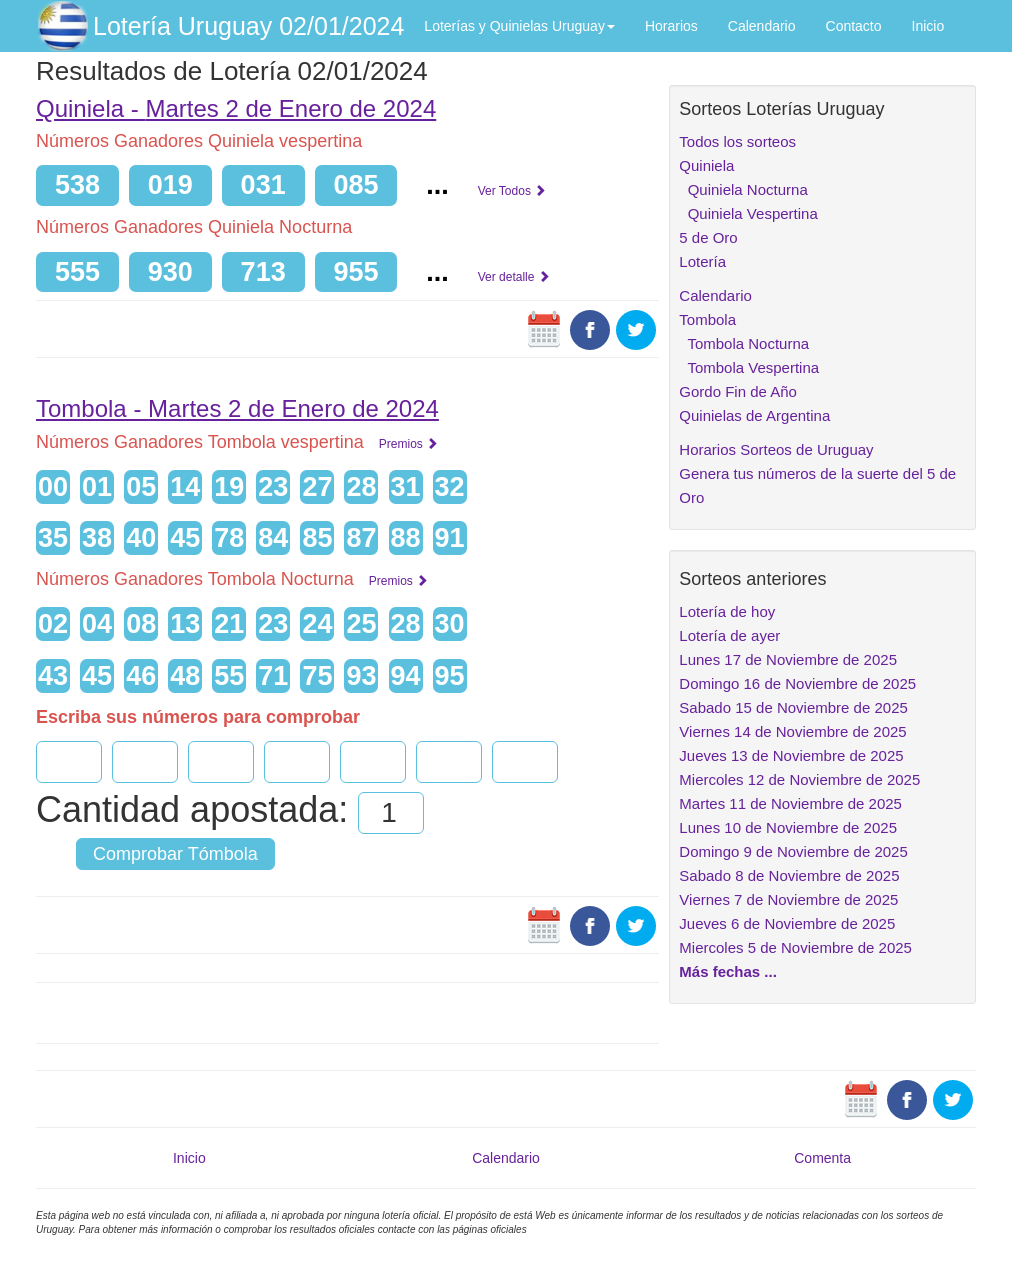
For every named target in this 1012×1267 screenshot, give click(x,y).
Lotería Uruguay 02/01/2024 (248, 26)
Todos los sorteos (737, 141)
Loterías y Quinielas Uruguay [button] (519, 26)
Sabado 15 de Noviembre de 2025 (793, 707)
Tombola (707, 319)
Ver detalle (514, 277)
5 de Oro (708, 237)
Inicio (928, 26)
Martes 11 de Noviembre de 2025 (790, 803)
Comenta (822, 1158)
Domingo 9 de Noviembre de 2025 (793, 851)
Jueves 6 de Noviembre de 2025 (787, 923)
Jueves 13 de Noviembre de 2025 (791, 755)
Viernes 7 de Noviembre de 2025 (788, 899)
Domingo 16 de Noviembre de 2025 (797, 683)
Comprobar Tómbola (175, 854)
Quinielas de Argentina (754, 415)
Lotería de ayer (729, 635)
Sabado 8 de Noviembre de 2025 (789, 875)
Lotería (702, 261)
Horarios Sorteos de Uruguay (776, 449)
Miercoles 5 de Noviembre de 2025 (795, 947)
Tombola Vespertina (749, 367)
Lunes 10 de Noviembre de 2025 (788, 827)
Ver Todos (512, 191)
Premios (408, 444)
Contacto (854, 26)
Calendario (762, 26)
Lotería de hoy (727, 611)
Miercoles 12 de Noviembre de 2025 (799, 779)
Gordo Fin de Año (738, 391)
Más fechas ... (728, 971)
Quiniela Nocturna (743, 189)
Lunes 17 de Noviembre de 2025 (788, 659)
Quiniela (706, 165)
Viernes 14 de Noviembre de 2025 (792, 731)
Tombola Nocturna (744, 343)
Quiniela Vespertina (748, 213)
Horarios (671, 26)
